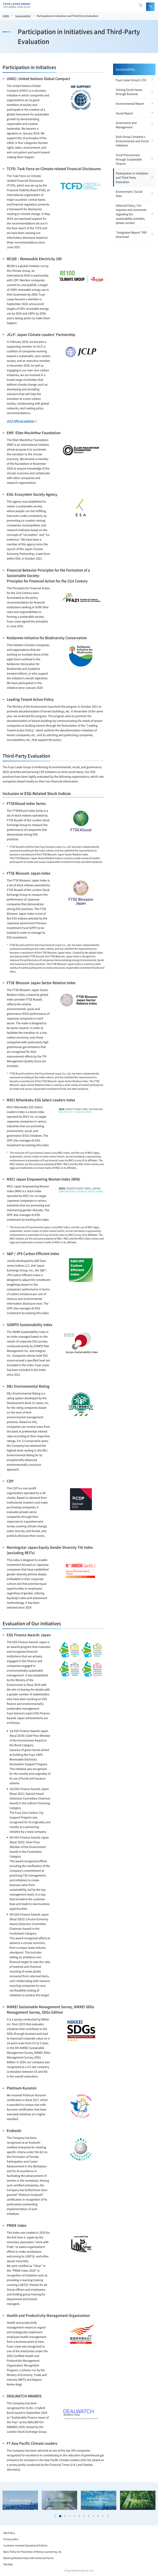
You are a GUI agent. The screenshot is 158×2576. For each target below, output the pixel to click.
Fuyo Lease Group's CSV (131, 80)
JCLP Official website (22, 421)
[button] (55, 2516)
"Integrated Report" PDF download (131, 234)
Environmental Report (130, 103)
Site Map (8, 2564)
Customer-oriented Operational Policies (25, 2545)
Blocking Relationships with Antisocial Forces (28, 2558)
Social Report (124, 113)
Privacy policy (10, 2539)
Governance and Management (126, 125)
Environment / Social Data (129, 193)
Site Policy (9, 2532)
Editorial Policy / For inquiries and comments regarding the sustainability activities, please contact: (131, 214)
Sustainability (23, 15)
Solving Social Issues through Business (129, 92)
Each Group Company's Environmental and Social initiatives (132, 140)
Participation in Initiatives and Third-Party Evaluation (67, 15)
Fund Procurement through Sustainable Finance (129, 159)
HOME (6, 15)
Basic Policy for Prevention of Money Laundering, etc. (32, 2551)
